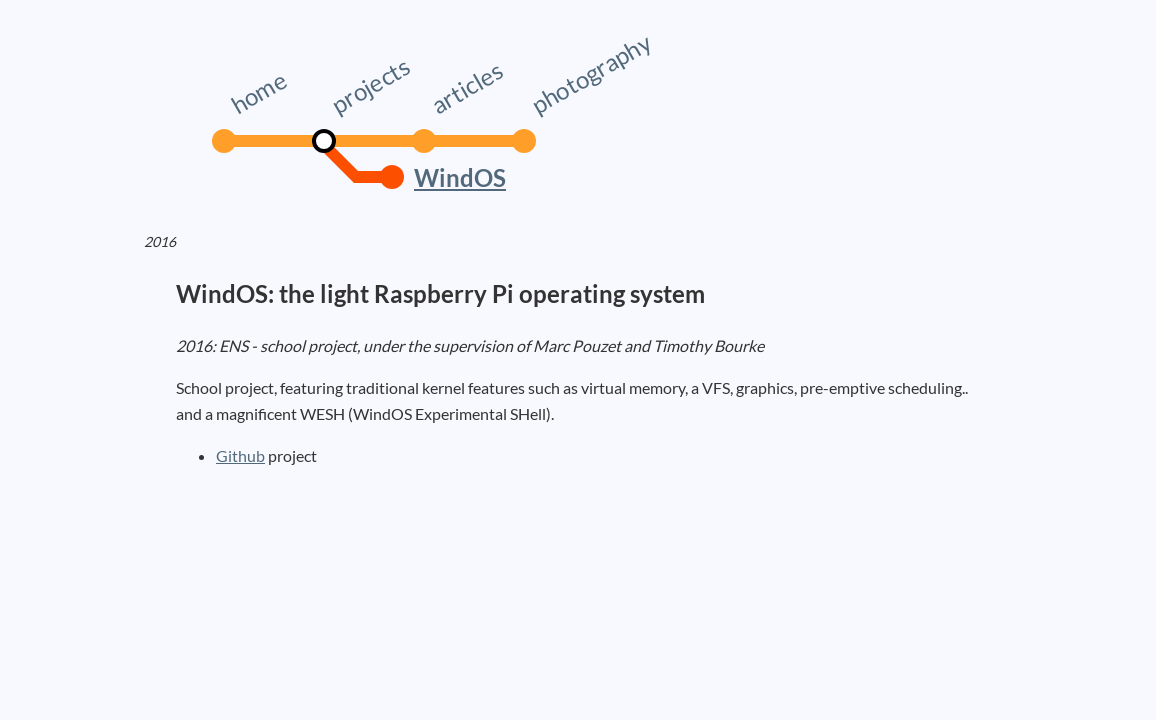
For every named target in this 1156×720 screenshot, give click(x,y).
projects (370, 85)
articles (466, 87)
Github (240, 455)
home (259, 91)
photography (591, 73)
